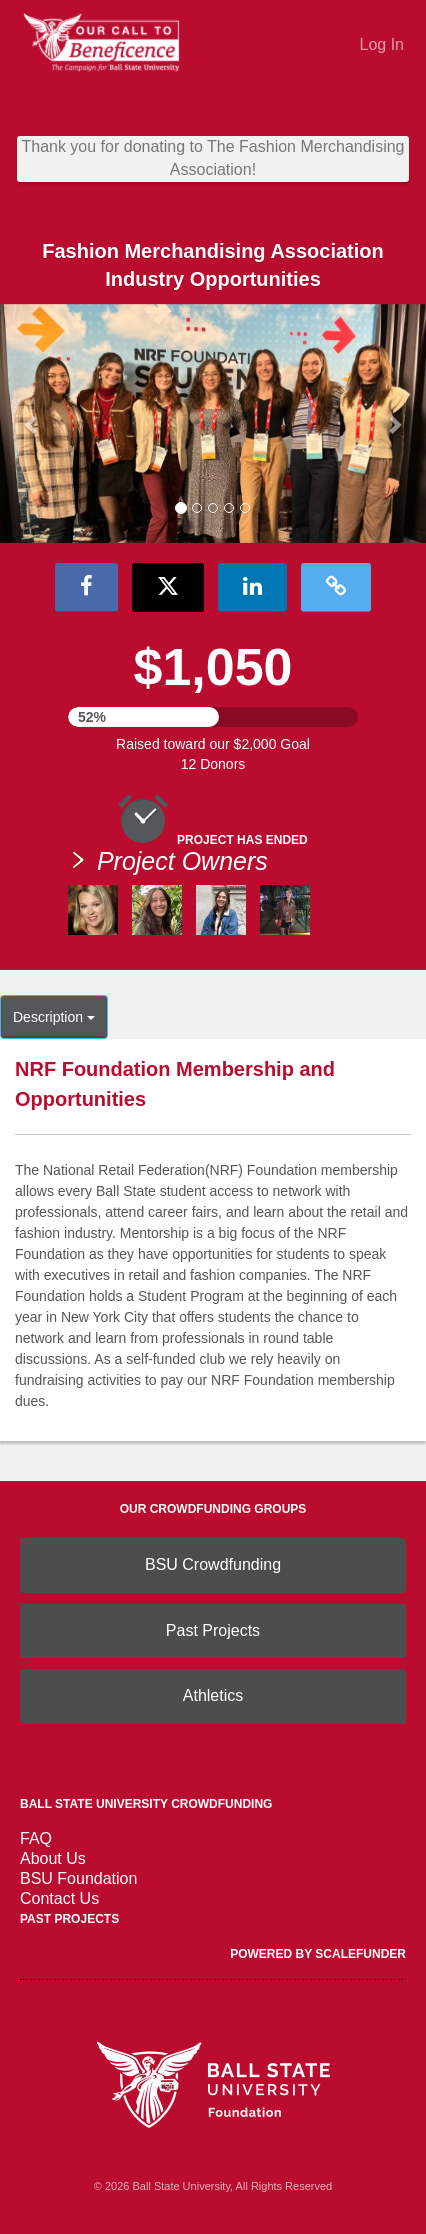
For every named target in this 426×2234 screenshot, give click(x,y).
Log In (382, 44)
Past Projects (213, 1630)
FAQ (36, 1838)
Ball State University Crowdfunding (146, 1804)
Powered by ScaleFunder (318, 1954)
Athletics (213, 1695)
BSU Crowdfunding (213, 1564)
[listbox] (213, 424)
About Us (53, 1858)
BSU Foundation (78, 1878)
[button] (32, 424)
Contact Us (59, 1898)
